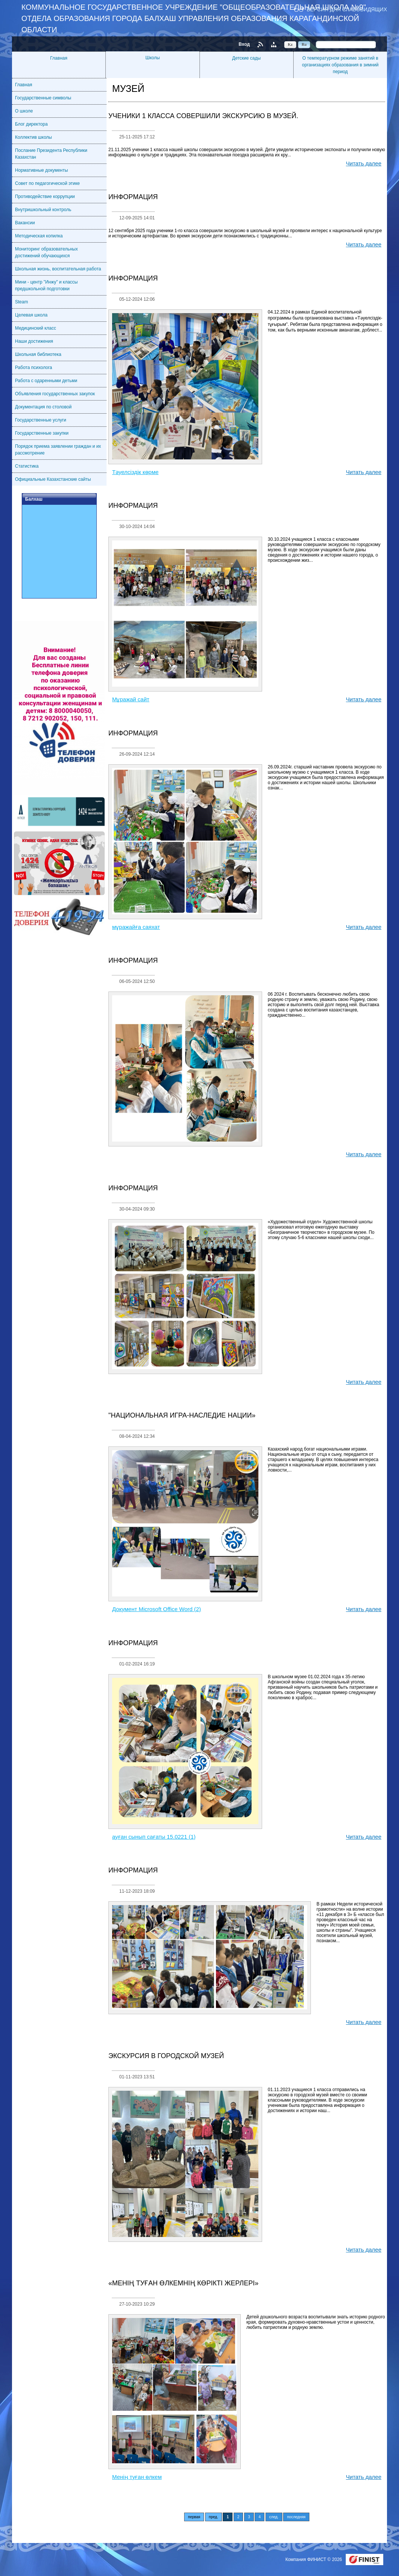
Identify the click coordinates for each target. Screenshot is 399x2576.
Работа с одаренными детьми (46, 380)
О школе (24, 111)
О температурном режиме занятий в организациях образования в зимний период (340, 65)
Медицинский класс (35, 328)
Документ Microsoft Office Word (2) (156, 1609)
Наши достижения (34, 341)
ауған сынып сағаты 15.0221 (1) (154, 1836)
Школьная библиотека (38, 354)
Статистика (27, 466)
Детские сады (246, 58)
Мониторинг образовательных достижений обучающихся (46, 252)
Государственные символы (43, 98)
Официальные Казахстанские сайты (53, 479)
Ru (304, 44)
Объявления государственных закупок (55, 393)
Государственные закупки (42, 433)
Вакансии (25, 222)
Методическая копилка (39, 236)
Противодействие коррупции (45, 196)
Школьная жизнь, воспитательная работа (58, 269)
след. (274, 2517)
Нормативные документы (41, 170)
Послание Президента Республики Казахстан (51, 154)
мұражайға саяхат (136, 927)
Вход (244, 44)
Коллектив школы (33, 137)
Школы (153, 57)
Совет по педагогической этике (47, 183)
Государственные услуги (40, 420)
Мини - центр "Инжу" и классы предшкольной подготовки (46, 285)
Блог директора (31, 124)
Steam (21, 302)
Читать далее (363, 163)
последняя (296, 2517)
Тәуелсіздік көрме (135, 472)
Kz (290, 44)
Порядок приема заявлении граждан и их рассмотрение (58, 450)
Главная (59, 58)
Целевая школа (31, 315)
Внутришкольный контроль (43, 209)
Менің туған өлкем (137, 2477)
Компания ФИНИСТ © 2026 (314, 2559)
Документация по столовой (43, 407)
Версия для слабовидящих (347, 9)
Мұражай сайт (130, 699)
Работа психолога (33, 367)
